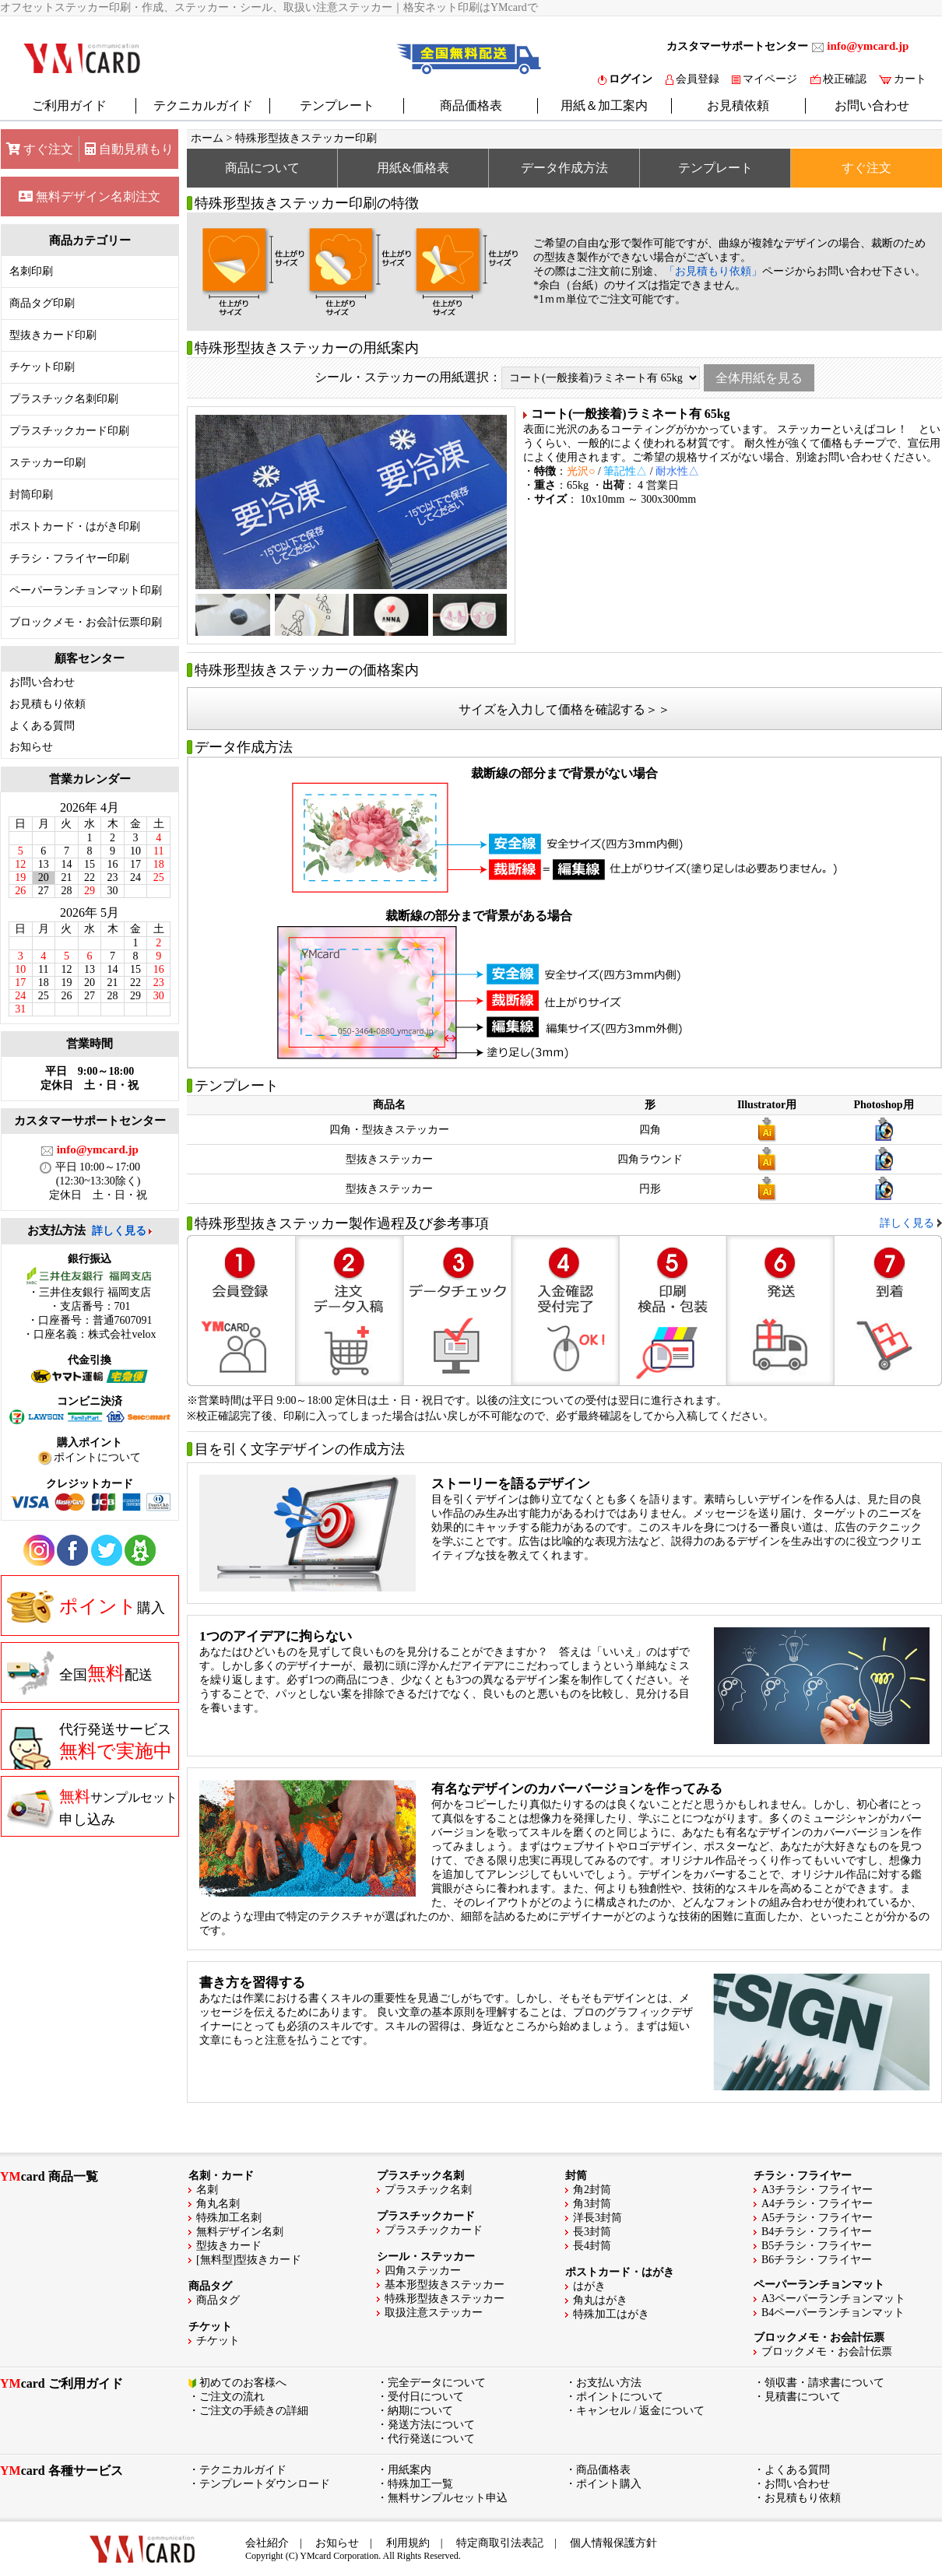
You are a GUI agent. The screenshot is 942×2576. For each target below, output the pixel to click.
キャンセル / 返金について (640, 2410)
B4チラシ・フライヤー (816, 2231)
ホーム (207, 138)
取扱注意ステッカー (434, 2312)
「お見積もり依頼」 (713, 271)
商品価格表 (471, 105)
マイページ (764, 79)
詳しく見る (119, 1231)
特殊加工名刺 (229, 2217)
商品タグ (218, 2300)
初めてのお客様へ (242, 2382)
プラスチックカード (434, 2230)
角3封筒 (592, 2203)
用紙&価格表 (412, 167)
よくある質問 (42, 726)
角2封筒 (592, 2189)
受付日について (426, 2396)
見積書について (802, 2396)
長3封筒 (592, 2231)
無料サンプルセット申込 (448, 2498)
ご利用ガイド (69, 105)
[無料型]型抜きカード (248, 2259)
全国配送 (80, 1673)
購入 (86, 1606)
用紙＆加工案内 (604, 105)
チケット (218, 2340)
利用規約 (408, 2543)
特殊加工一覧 (420, 2484)
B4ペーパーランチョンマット (833, 2312)
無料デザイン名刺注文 (89, 196)
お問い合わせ (872, 105)
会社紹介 (267, 2543)
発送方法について (431, 2424)
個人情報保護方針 (613, 2543)
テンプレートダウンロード (264, 2484)
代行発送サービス (89, 1745)
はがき (589, 2286)
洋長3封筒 (597, 2217)
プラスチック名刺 (428, 2189)
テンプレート (337, 105)
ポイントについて (619, 2396)
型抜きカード (229, 2245)
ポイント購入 (608, 2484)
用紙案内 (409, 2470)
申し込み (92, 1807)
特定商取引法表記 (499, 2543)
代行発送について (431, 2438)
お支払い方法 (608, 2382)
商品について (262, 167)
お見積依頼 (738, 105)
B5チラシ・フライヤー (816, 2245)
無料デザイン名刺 (239, 2231)
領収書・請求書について (824, 2382)
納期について (420, 2410)
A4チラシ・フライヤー (817, 2203)
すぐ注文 (39, 149)
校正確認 (838, 79)
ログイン (625, 79)
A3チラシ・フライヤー (817, 2189)
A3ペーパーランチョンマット (833, 2298)
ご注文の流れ (232, 2396)
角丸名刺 (218, 2203)
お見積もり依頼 (47, 704)
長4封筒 (592, 2245)
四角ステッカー (423, 2270)
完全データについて (437, 2382)
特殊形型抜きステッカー (444, 2298)
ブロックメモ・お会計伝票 (826, 2351)
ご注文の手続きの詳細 (253, 2410)
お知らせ (31, 747)
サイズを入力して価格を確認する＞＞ (564, 709)
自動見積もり (129, 149)
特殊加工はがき (611, 2314)
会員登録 (692, 79)
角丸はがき (600, 2300)
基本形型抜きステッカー (444, 2284)
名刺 (207, 2189)
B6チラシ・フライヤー (816, 2259)
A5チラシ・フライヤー (817, 2217)
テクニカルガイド (203, 105)
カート (902, 79)
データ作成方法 (564, 167)
